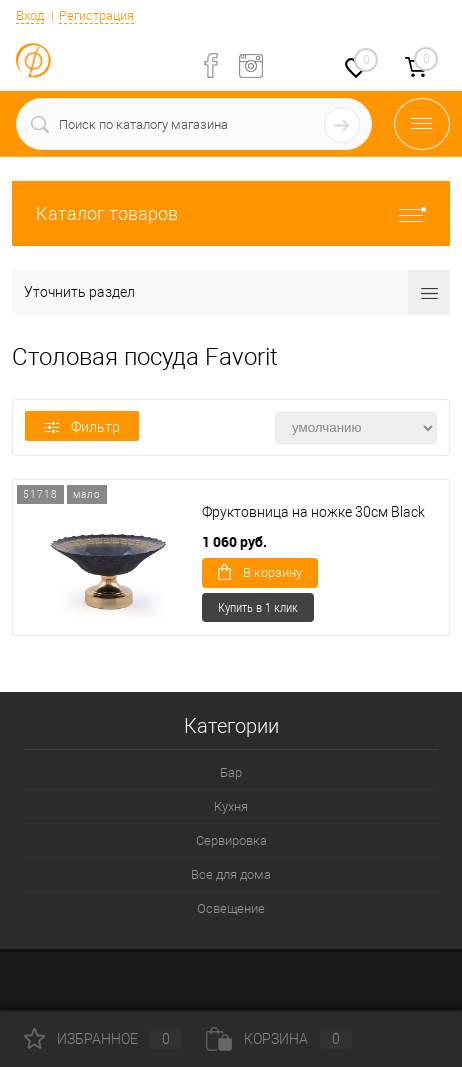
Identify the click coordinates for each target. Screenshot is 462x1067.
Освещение (231, 908)
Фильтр (82, 427)
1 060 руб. (234, 541)
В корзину (260, 572)
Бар (231, 772)
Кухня (231, 806)
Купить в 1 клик (258, 607)
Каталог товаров (231, 213)
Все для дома (231, 874)
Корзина (279, 1039)
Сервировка (231, 840)
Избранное (103, 1039)
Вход (30, 15)
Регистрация (96, 15)
